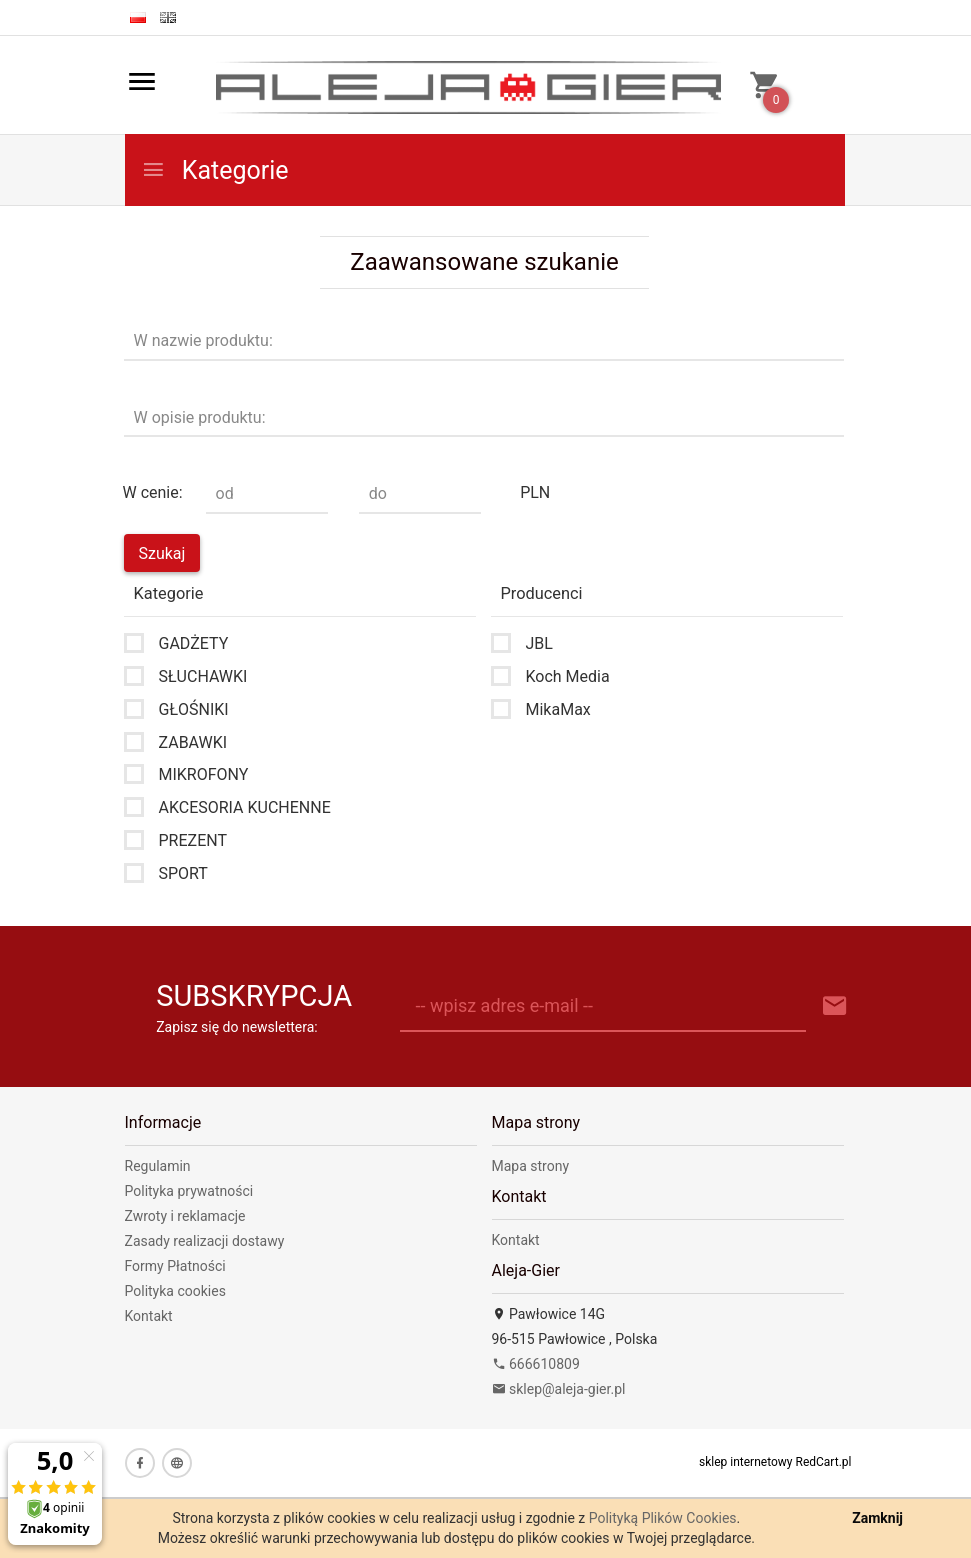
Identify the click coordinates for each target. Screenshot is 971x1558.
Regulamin (158, 1166)
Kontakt (149, 1316)
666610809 (536, 1364)
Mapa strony (531, 1166)
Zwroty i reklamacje (185, 1216)
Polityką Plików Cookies (663, 1518)
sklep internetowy (746, 1462)
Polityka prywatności (189, 1191)
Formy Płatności (175, 1266)
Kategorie (215, 170)
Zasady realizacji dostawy (205, 1241)
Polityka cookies (175, 1291)
